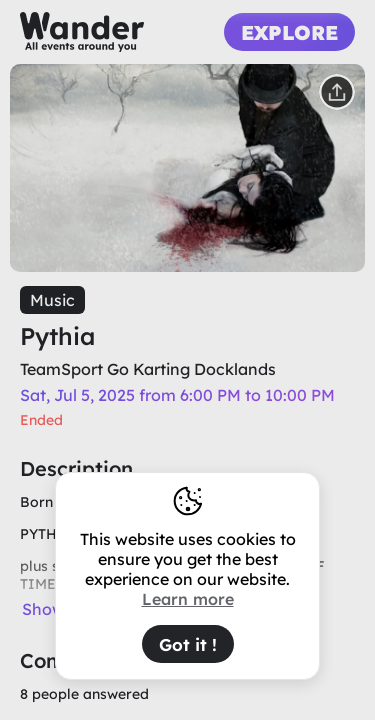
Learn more (188, 599)
